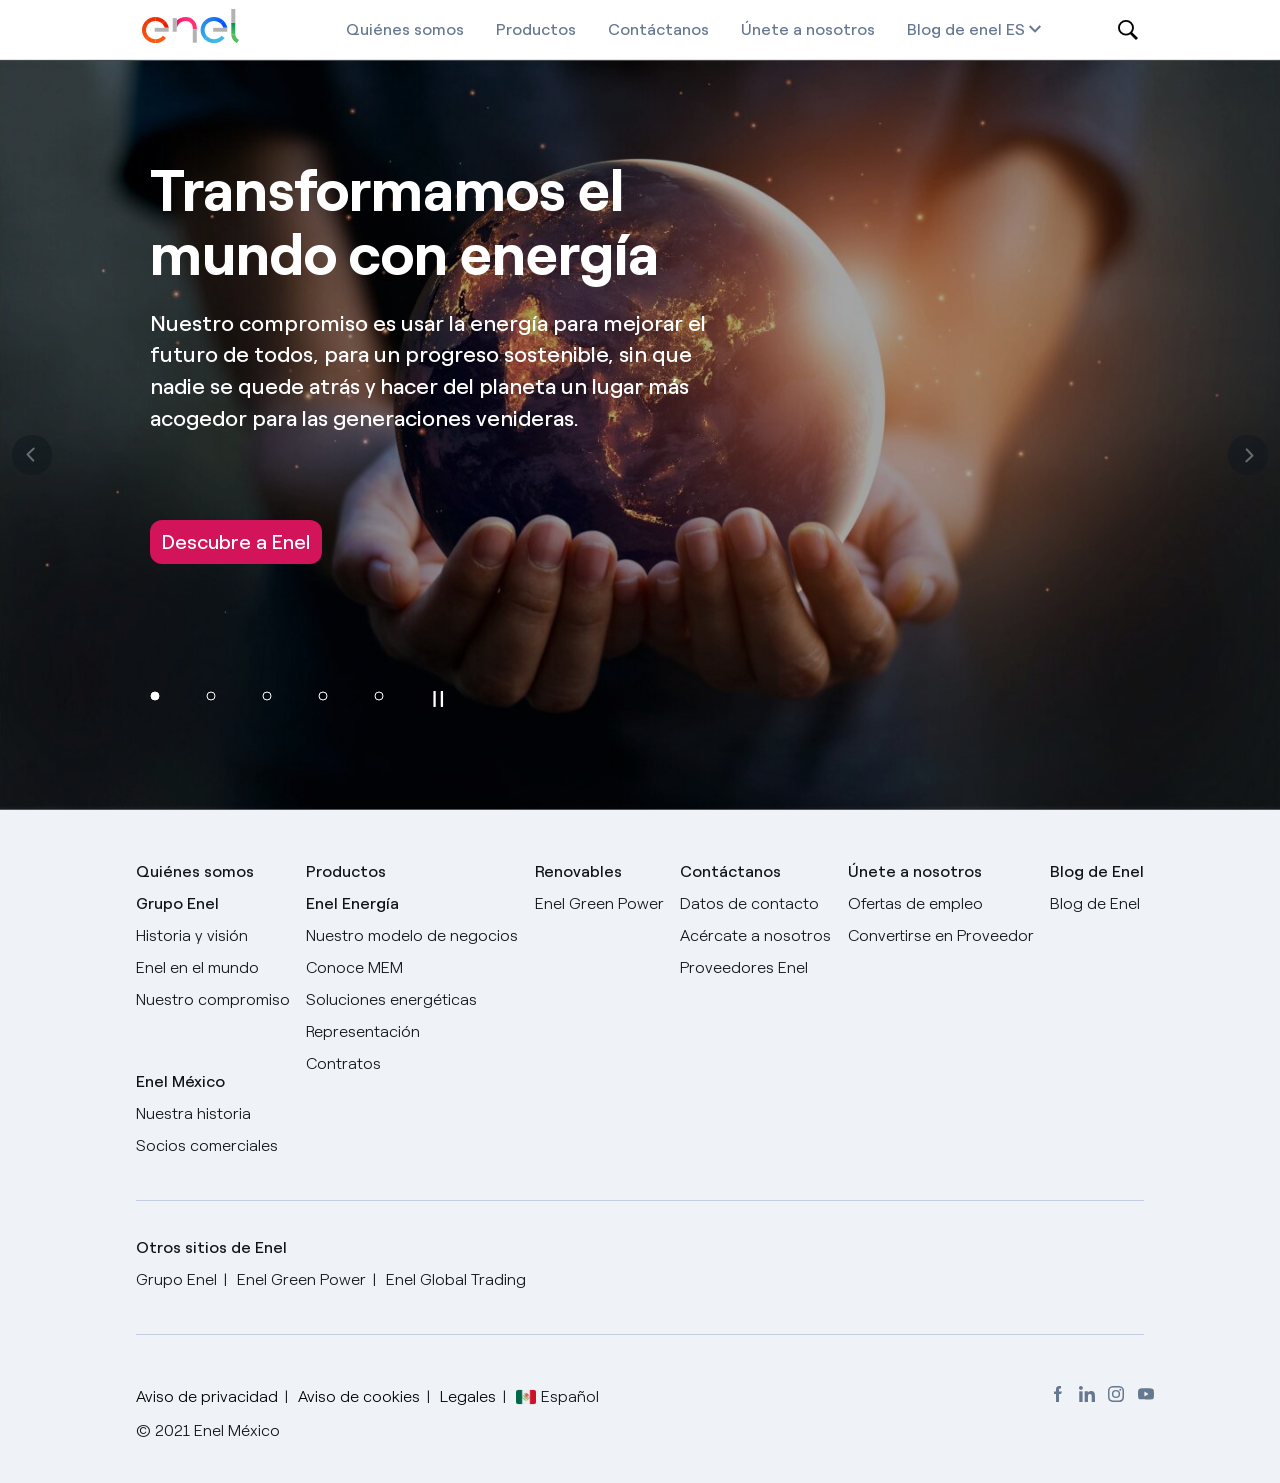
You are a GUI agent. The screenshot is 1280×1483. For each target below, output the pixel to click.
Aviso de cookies (359, 1396)
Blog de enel (954, 29)
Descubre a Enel (236, 542)
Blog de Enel (1095, 903)
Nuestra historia (193, 1113)
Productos (536, 29)
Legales (468, 1396)
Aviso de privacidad (207, 1396)
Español (570, 1396)
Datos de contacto (749, 903)
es (1023, 29)
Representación (363, 1031)
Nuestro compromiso (213, 999)
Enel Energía (352, 903)
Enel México (180, 1081)
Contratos (343, 1063)
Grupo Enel (177, 903)
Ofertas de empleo (915, 903)
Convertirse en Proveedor (941, 935)
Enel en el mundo (197, 967)
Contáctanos (658, 29)
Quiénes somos (405, 29)
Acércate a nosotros (755, 935)
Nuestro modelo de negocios (412, 935)
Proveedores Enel (744, 967)
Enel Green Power (599, 903)
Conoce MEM (354, 967)
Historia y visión (192, 935)
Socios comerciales (207, 1145)
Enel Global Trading (456, 1279)
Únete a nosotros (808, 29)
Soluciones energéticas (391, 999)
